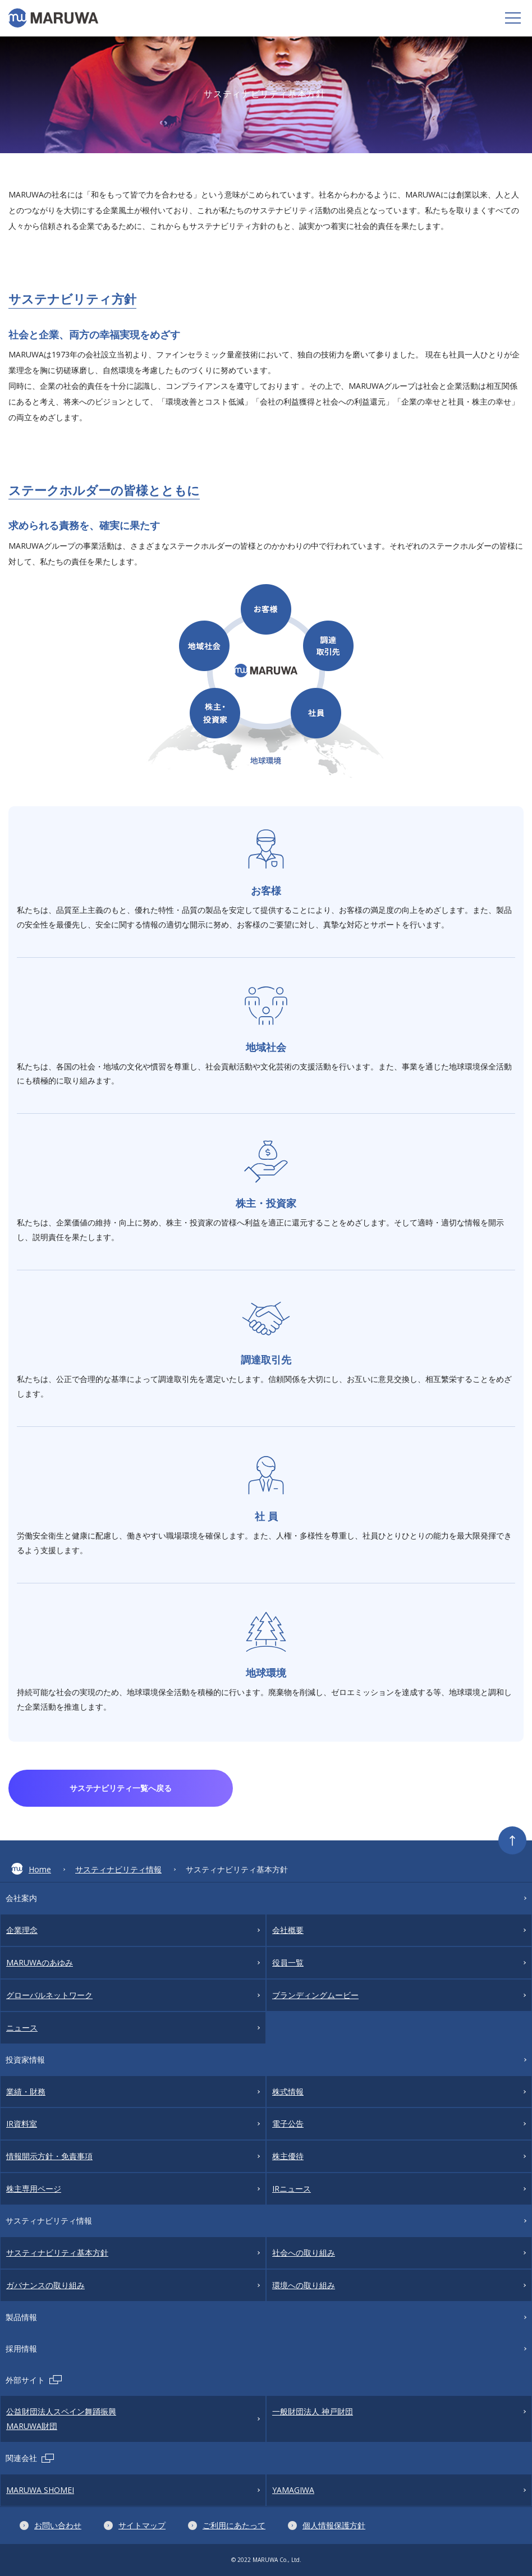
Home (31, 1869)
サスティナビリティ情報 (118, 1869)
